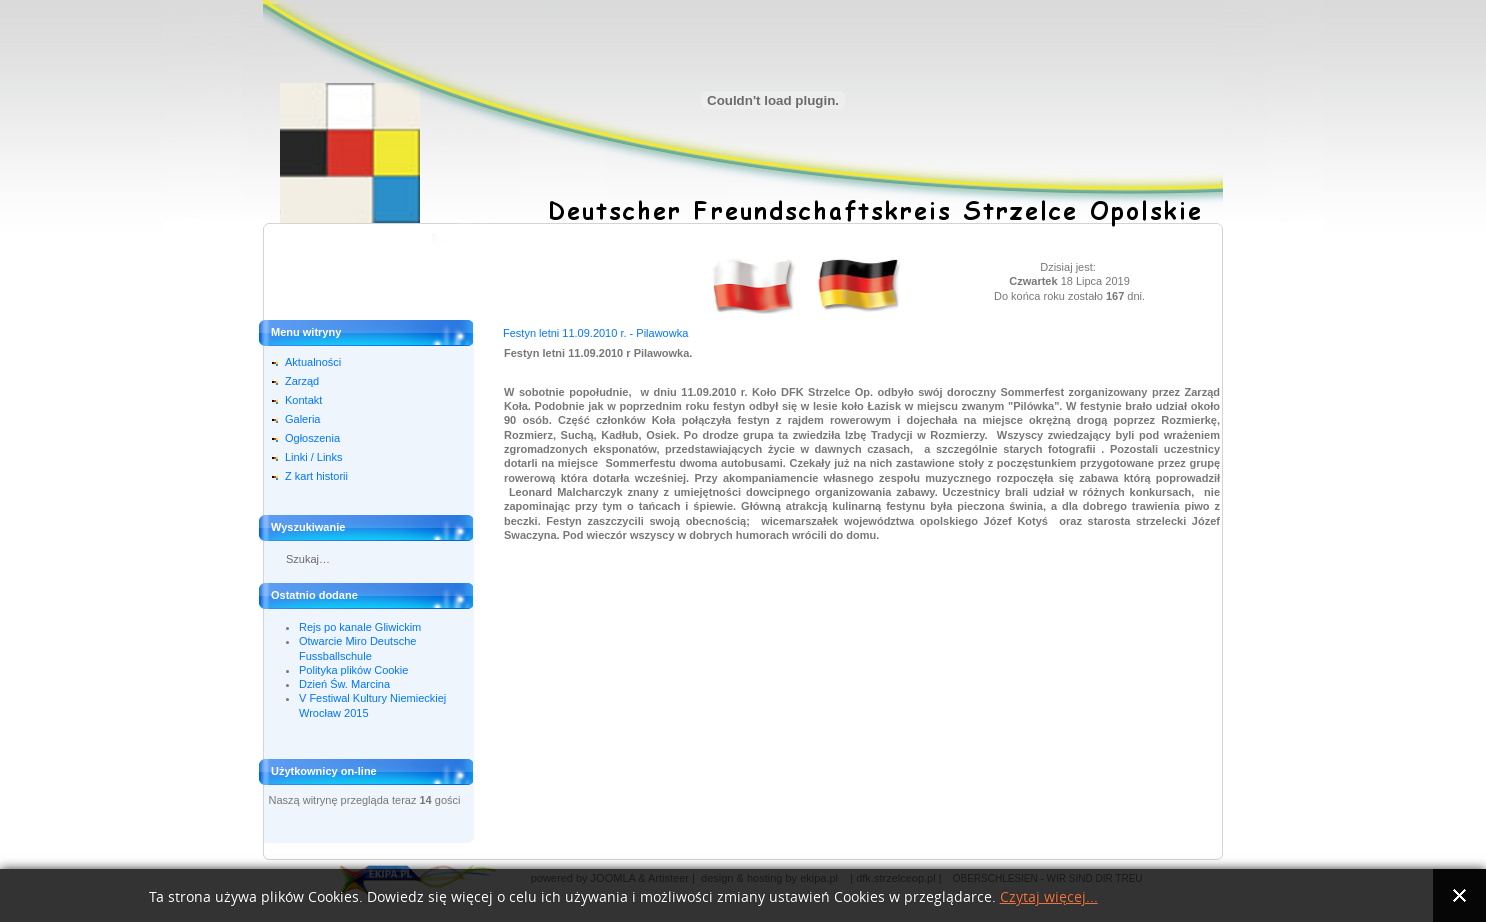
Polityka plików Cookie (353, 670)
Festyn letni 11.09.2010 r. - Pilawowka (595, 333)
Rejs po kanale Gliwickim (360, 627)
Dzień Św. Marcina (344, 684)
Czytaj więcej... (1049, 897)
